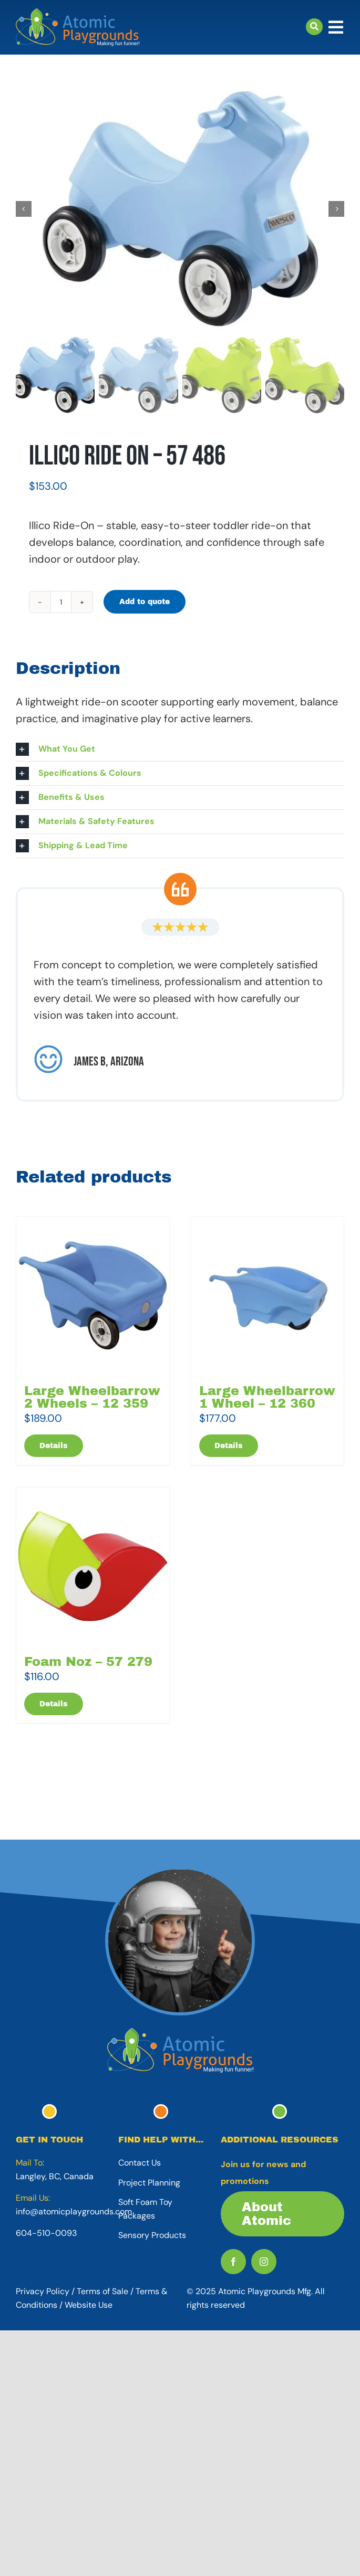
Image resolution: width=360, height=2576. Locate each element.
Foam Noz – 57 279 (88, 1662)
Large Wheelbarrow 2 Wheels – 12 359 (92, 1397)
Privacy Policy (42, 2291)
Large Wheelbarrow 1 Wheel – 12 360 (267, 1397)
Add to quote (144, 602)
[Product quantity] (60, 602)
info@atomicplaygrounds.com (74, 2211)
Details (53, 1446)
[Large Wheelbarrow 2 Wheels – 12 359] (92, 1295)
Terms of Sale (102, 2291)
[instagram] (263, 2261)
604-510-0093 (46, 2233)
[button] (180, 749)
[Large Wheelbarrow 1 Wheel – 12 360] (267, 1295)
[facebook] (233, 2261)
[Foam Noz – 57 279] (92, 1566)
